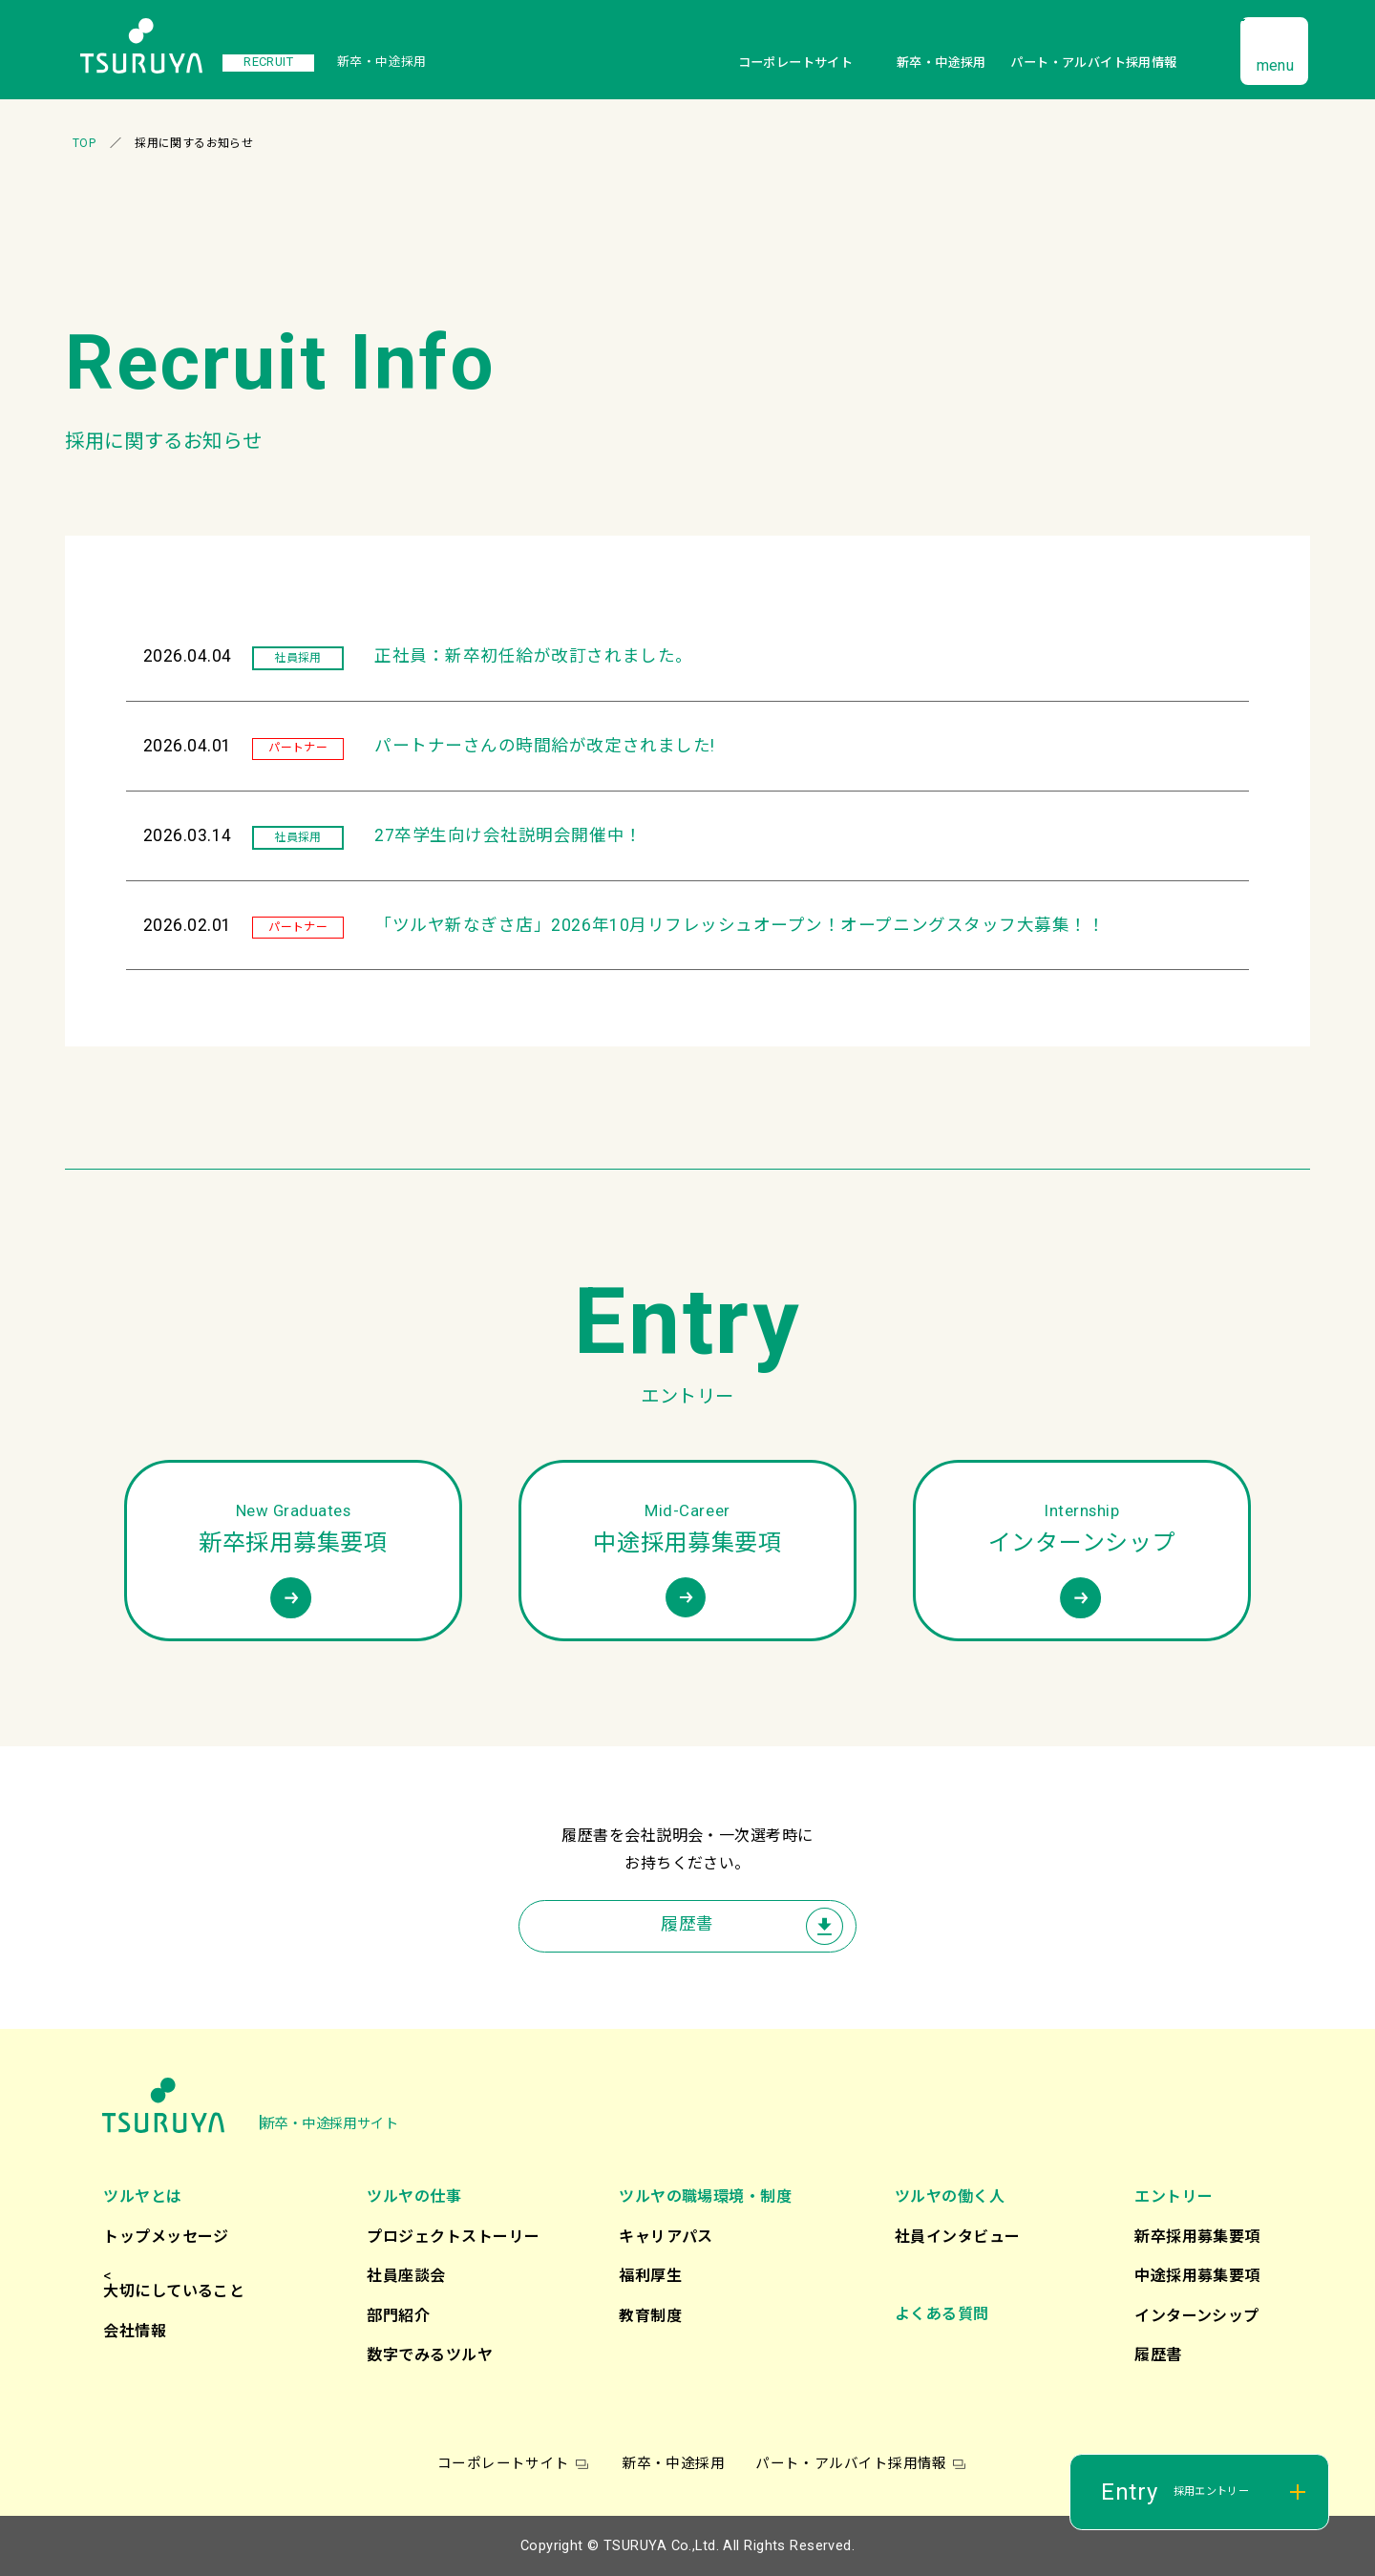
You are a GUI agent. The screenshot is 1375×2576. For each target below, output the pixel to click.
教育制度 (650, 2316)
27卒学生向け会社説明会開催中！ (508, 835)
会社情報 (134, 2331)
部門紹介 (398, 2316)
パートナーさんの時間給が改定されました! (544, 745)
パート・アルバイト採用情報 (1093, 62)
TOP (84, 143)
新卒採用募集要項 (1197, 2237)
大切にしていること (173, 2291)
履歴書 (687, 1923)
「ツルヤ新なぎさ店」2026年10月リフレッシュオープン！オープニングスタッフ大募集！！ (739, 925)
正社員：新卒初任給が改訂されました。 (533, 655)
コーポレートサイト (796, 62)
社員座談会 (406, 2276)
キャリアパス (666, 2237)
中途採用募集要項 (1197, 2276)
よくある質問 (942, 2314)
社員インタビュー (958, 2237)
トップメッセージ (166, 2237)
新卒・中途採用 (941, 62)
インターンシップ (1196, 2316)
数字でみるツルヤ (430, 2355)
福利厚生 (650, 2276)
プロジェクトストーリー (453, 2237)
